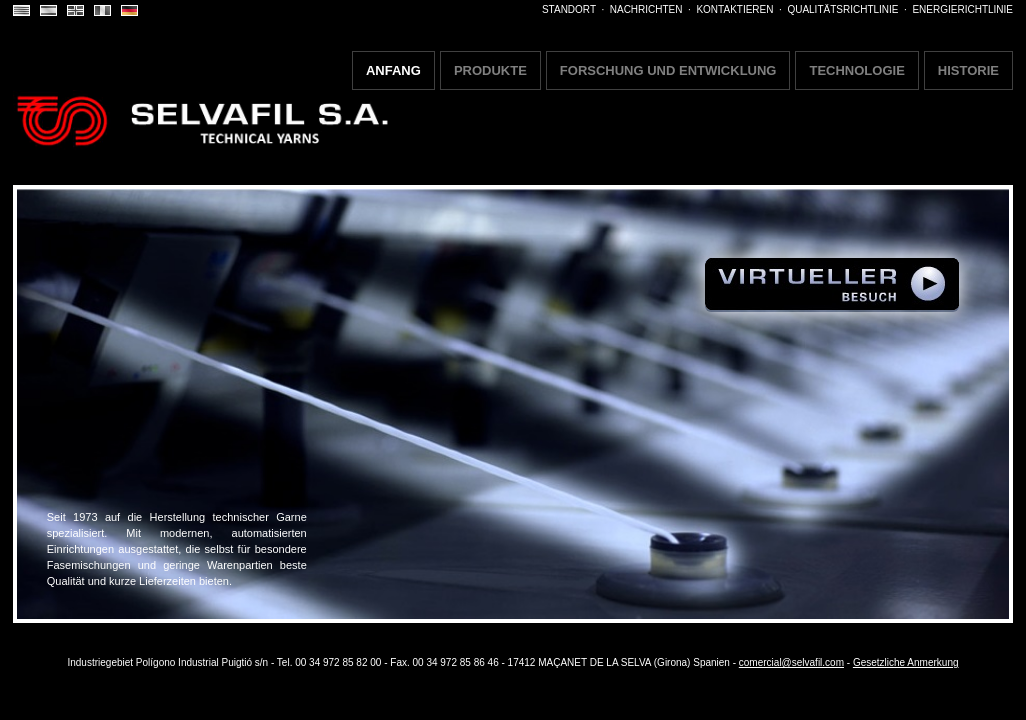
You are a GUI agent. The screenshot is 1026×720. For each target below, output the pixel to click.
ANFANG (393, 70)
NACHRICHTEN (646, 9)
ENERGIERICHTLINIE (962, 9)
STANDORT (569, 9)
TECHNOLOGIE (856, 70)
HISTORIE (968, 70)
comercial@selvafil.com (791, 662)
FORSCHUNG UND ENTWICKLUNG (668, 70)
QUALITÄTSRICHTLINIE (842, 9)
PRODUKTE (490, 70)
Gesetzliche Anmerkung (906, 662)
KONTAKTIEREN (734, 9)
